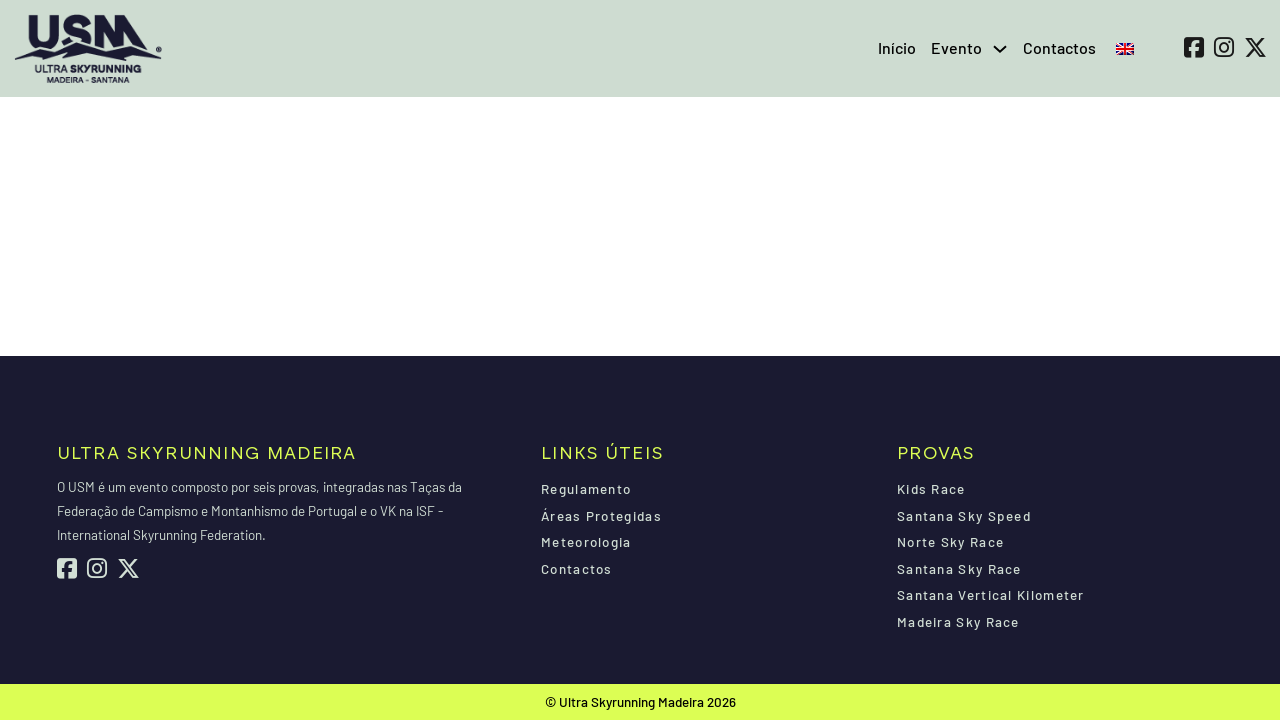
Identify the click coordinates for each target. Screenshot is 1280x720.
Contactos (1059, 47)
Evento (956, 47)
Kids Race (931, 489)
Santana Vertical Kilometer (991, 595)
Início (897, 47)
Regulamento (586, 489)
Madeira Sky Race (958, 622)
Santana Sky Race (959, 569)
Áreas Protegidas (601, 516)
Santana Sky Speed (964, 516)
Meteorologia (586, 542)
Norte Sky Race (950, 542)
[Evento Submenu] (1000, 49)
